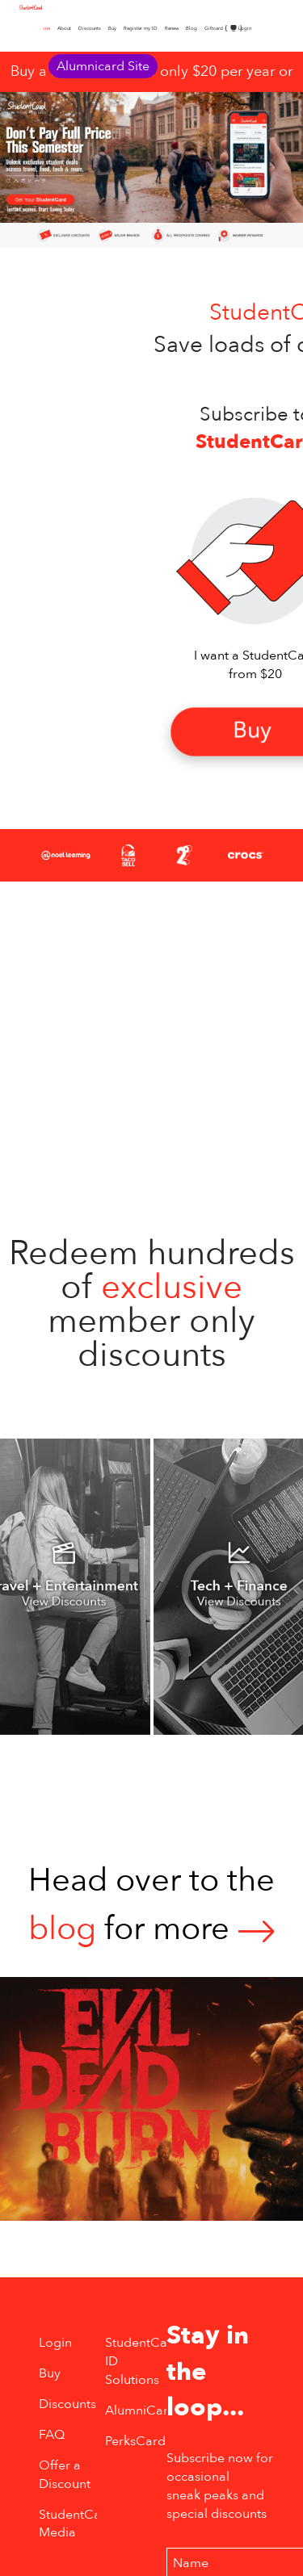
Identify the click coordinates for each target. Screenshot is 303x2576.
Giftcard (213, 28)
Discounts (89, 28)
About (64, 28)
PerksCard (135, 2441)
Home (43, 28)
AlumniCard (140, 2410)
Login (244, 28)
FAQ (52, 2435)
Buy (112, 28)
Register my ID (141, 28)
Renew (172, 28)
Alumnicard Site (103, 66)
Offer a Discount (64, 2475)
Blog (191, 28)
